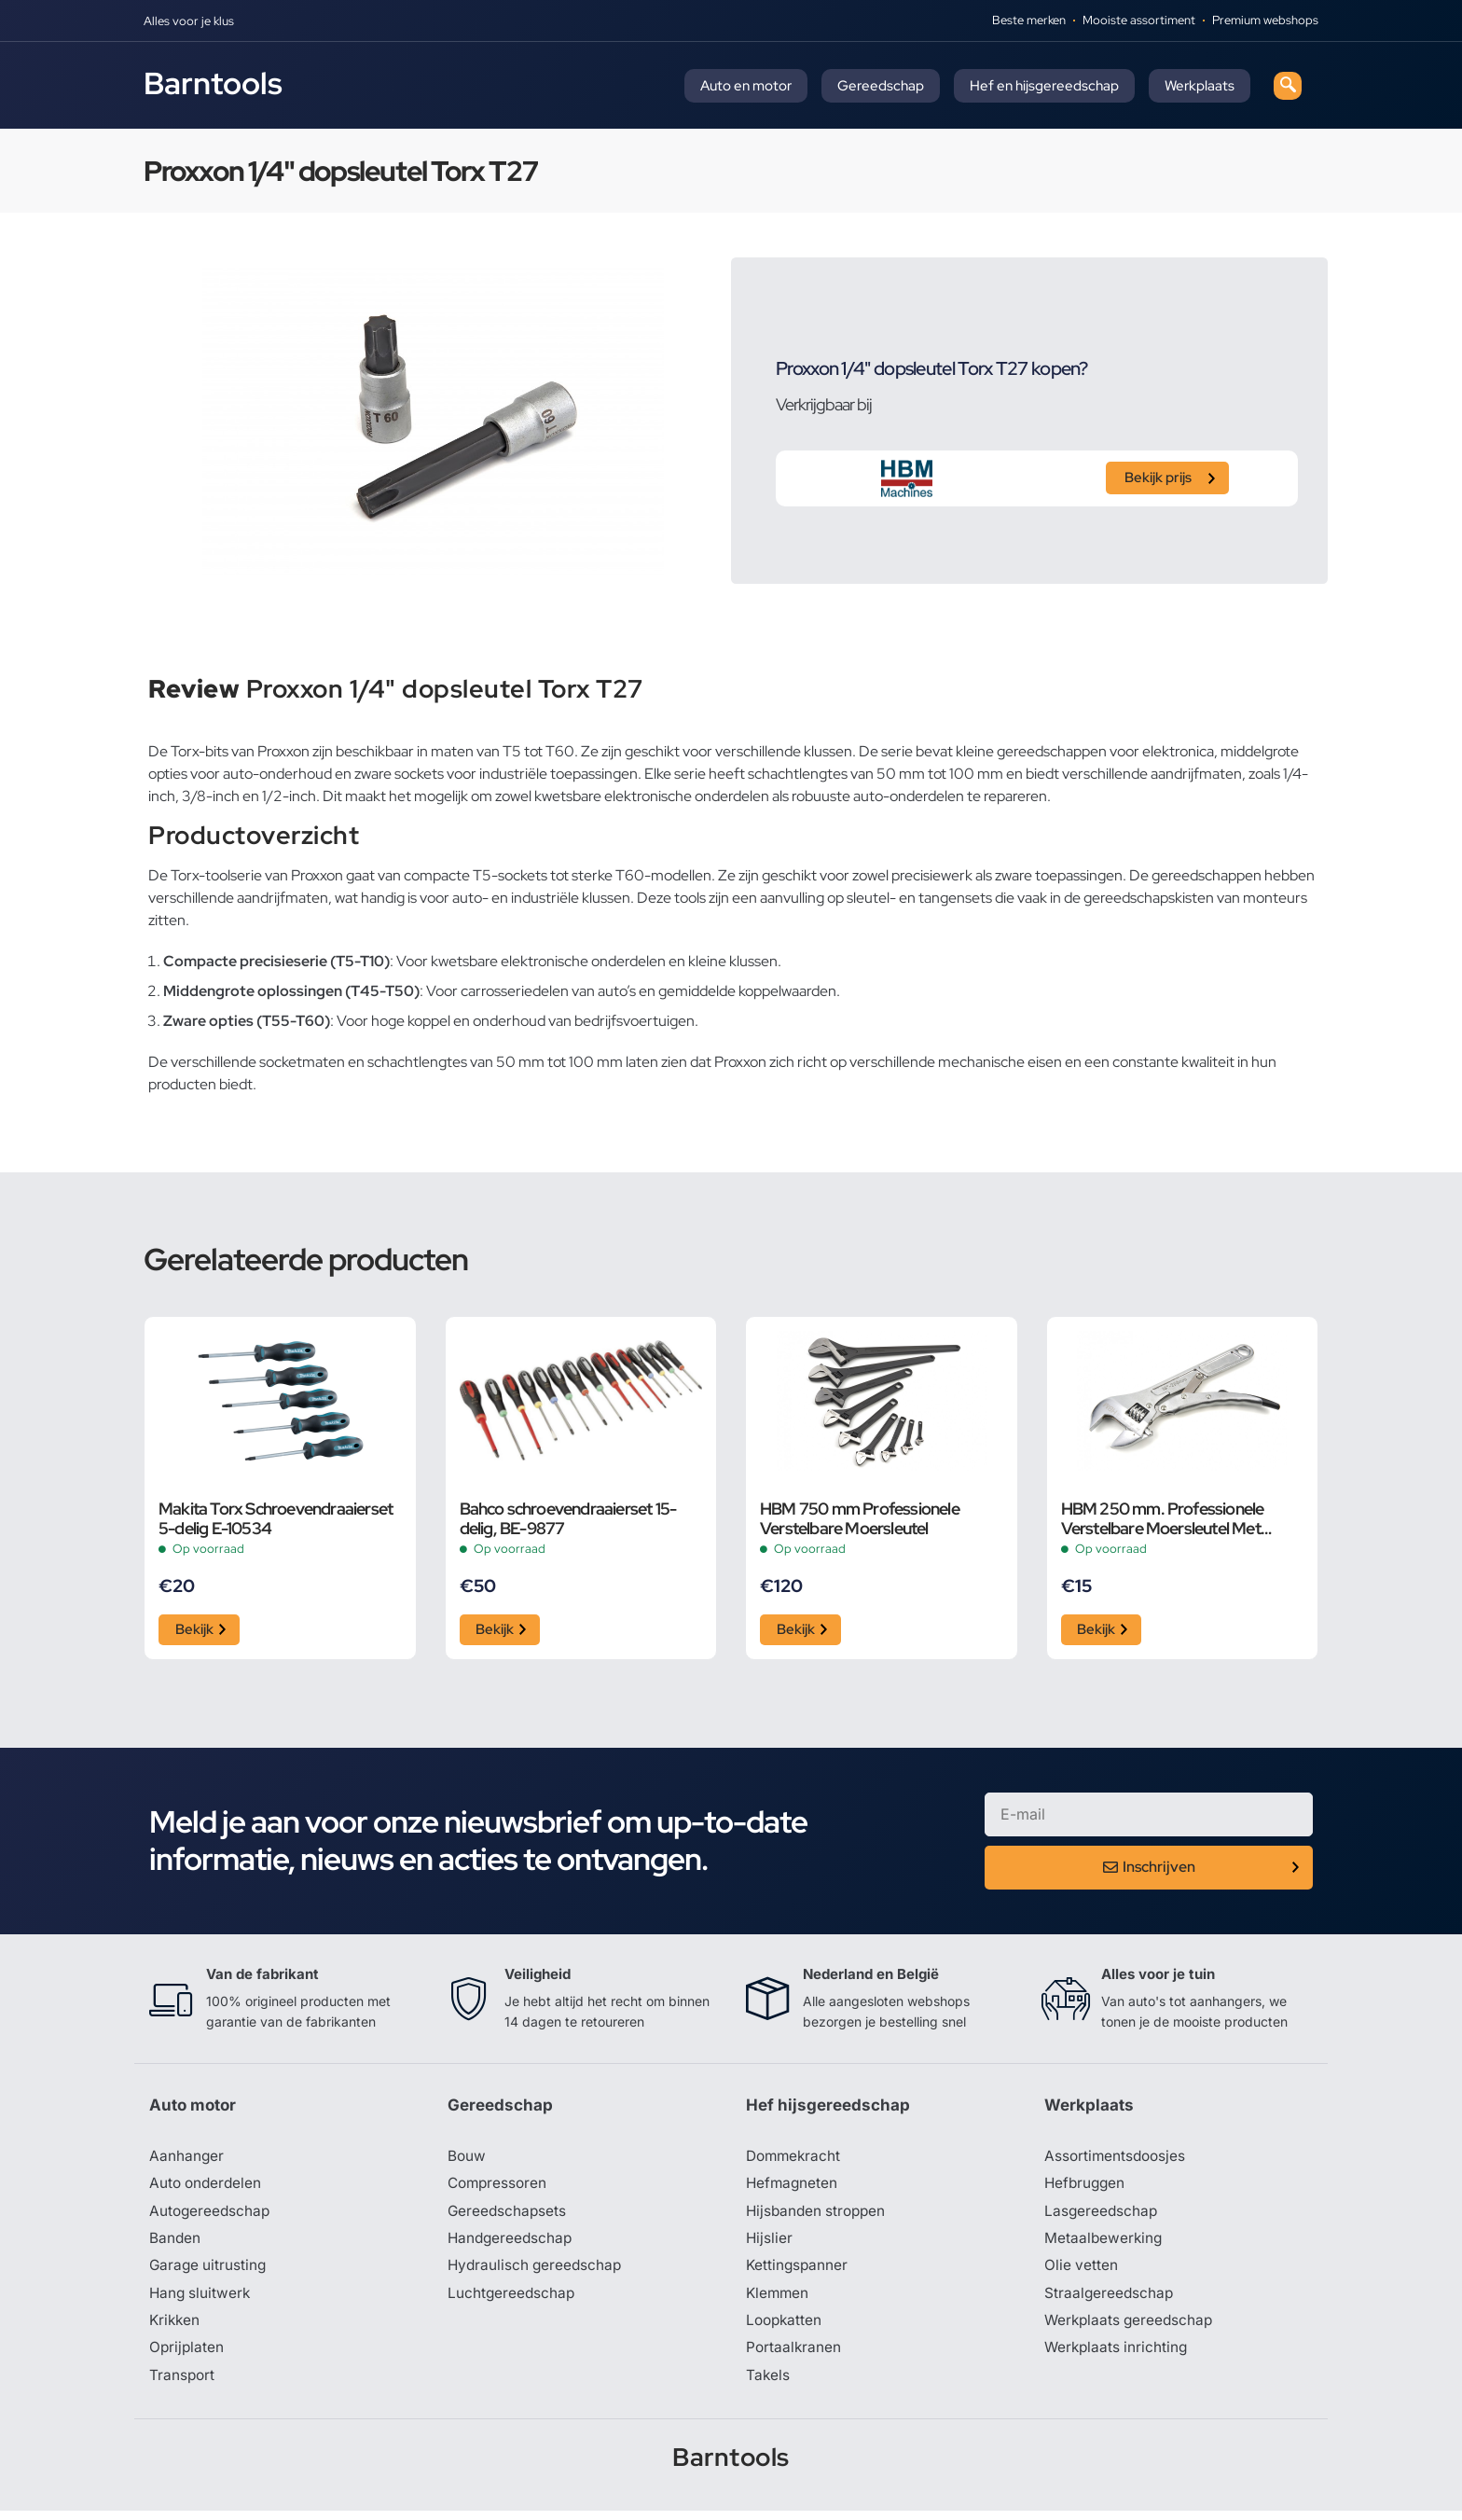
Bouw (467, 2160)
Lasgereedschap (1102, 2216)
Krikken (175, 2328)
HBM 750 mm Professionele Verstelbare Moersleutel (859, 1518)
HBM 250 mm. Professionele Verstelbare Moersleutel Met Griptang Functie (1162, 1518)
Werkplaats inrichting (1118, 2356)
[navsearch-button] (1288, 86)
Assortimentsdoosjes (1117, 2160)
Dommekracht (795, 2160)
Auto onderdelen (207, 2188)
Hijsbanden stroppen (818, 2216)
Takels (768, 2384)
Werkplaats (1199, 85)
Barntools (213, 83)
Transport (182, 2384)
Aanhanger (187, 2160)
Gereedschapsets (508, 2216)
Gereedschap (880, 85)
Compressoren (499, 2188)
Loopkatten (785, 2328)
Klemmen (778, 2300)
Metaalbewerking (1104, 2244)
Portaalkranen (794, 2356)
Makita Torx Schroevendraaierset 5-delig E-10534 (276, 1518)
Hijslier (769, 2244)
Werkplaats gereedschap (1131, 2328)
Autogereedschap (211, 2216)
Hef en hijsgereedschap (1044, 85)
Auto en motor (746, 85)
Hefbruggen (1086, 2188)
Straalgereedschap (1110, 2300)
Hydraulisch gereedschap (537, 2272)
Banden (175, 2244)
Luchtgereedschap (512, 2300)
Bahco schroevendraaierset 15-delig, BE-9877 (568, 1518)
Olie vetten (1081, 2272)
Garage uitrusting (209, 2272)
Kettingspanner (798, 2272)
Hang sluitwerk (201, 2300)
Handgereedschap (512, 2244)
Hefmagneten (793, 2188)
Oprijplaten (187, 2356)
